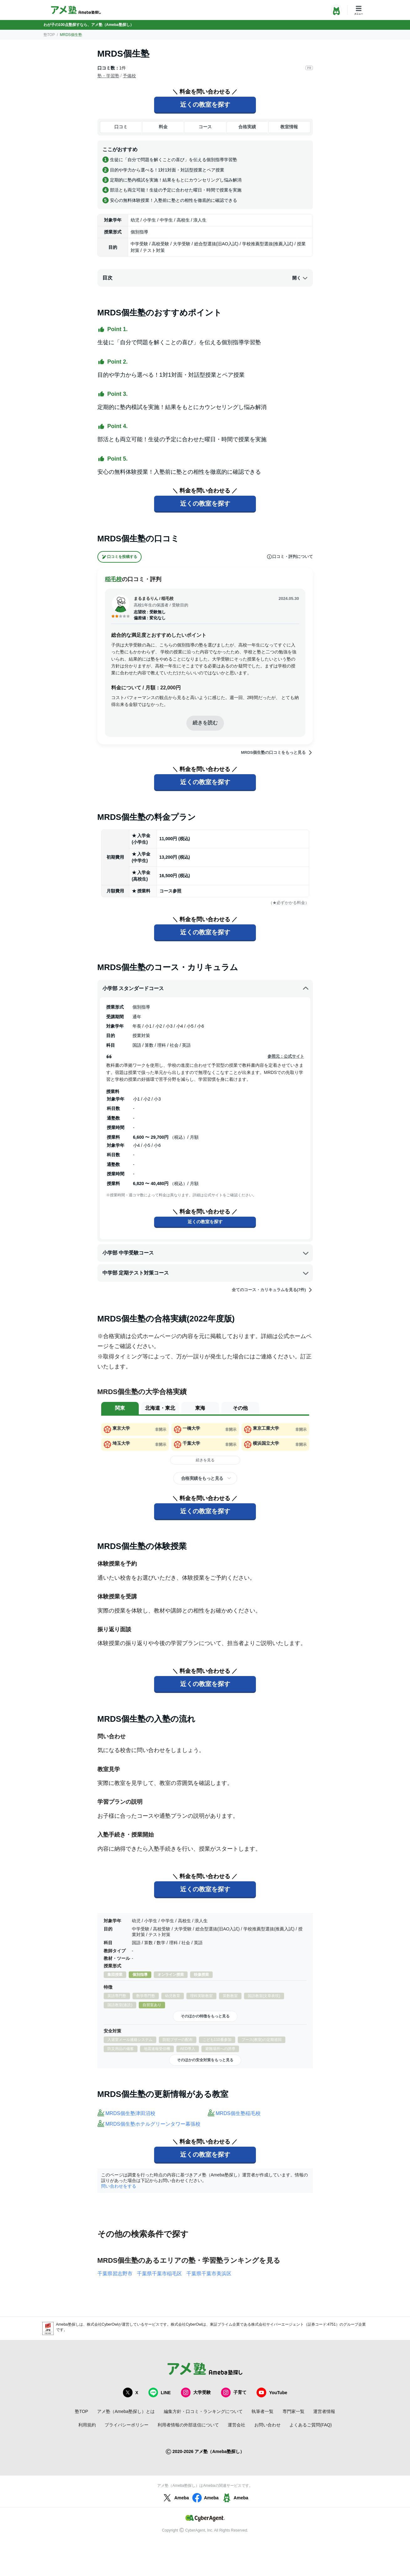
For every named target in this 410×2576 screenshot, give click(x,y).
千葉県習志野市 (114, 2273)
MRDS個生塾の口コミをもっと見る (277, 752)
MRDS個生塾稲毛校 (238, 2113)
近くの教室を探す (205, 104)
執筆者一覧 (262, 2411)
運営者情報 (324, 2411)
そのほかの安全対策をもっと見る (205, 2060)
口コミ (120, 126)
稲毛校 (113, 579)
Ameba (175, 2497)
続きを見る (205, 1460)
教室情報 (289, 126)
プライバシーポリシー (126, 2424)
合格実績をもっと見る (202, 1478)
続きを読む (205, 722)
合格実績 (247, 126)
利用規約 (87, 2424)
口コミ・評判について (290, 557)
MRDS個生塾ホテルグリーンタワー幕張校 (153, 2124)
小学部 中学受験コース (205, 1253)
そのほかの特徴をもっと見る (205, 2016)
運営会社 (236, 2424)
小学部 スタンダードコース (205, 988)
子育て (234, 2392)
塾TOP (49, 35)
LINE (159, 2392)
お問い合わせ (267, 2424)
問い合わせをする (118, 2186)
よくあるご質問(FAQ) (310, 2424)
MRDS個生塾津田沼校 (130, 2113)
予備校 (129, 75)
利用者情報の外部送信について (188, 2424)
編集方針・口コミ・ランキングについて (203, 2411)
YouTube (272, 2392)
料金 (163, 126)
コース (205, 126)
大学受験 (196, 2392)
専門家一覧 (293, 2411)
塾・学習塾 (108, 75)
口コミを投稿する (120, 557)
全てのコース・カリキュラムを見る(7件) (272, 1290)
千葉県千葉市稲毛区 (159, 2273)
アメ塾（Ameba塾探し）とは (126, 2411)
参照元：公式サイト (285, 1056)
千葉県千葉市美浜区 (208, 2273)
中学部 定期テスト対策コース (205, 1273)
